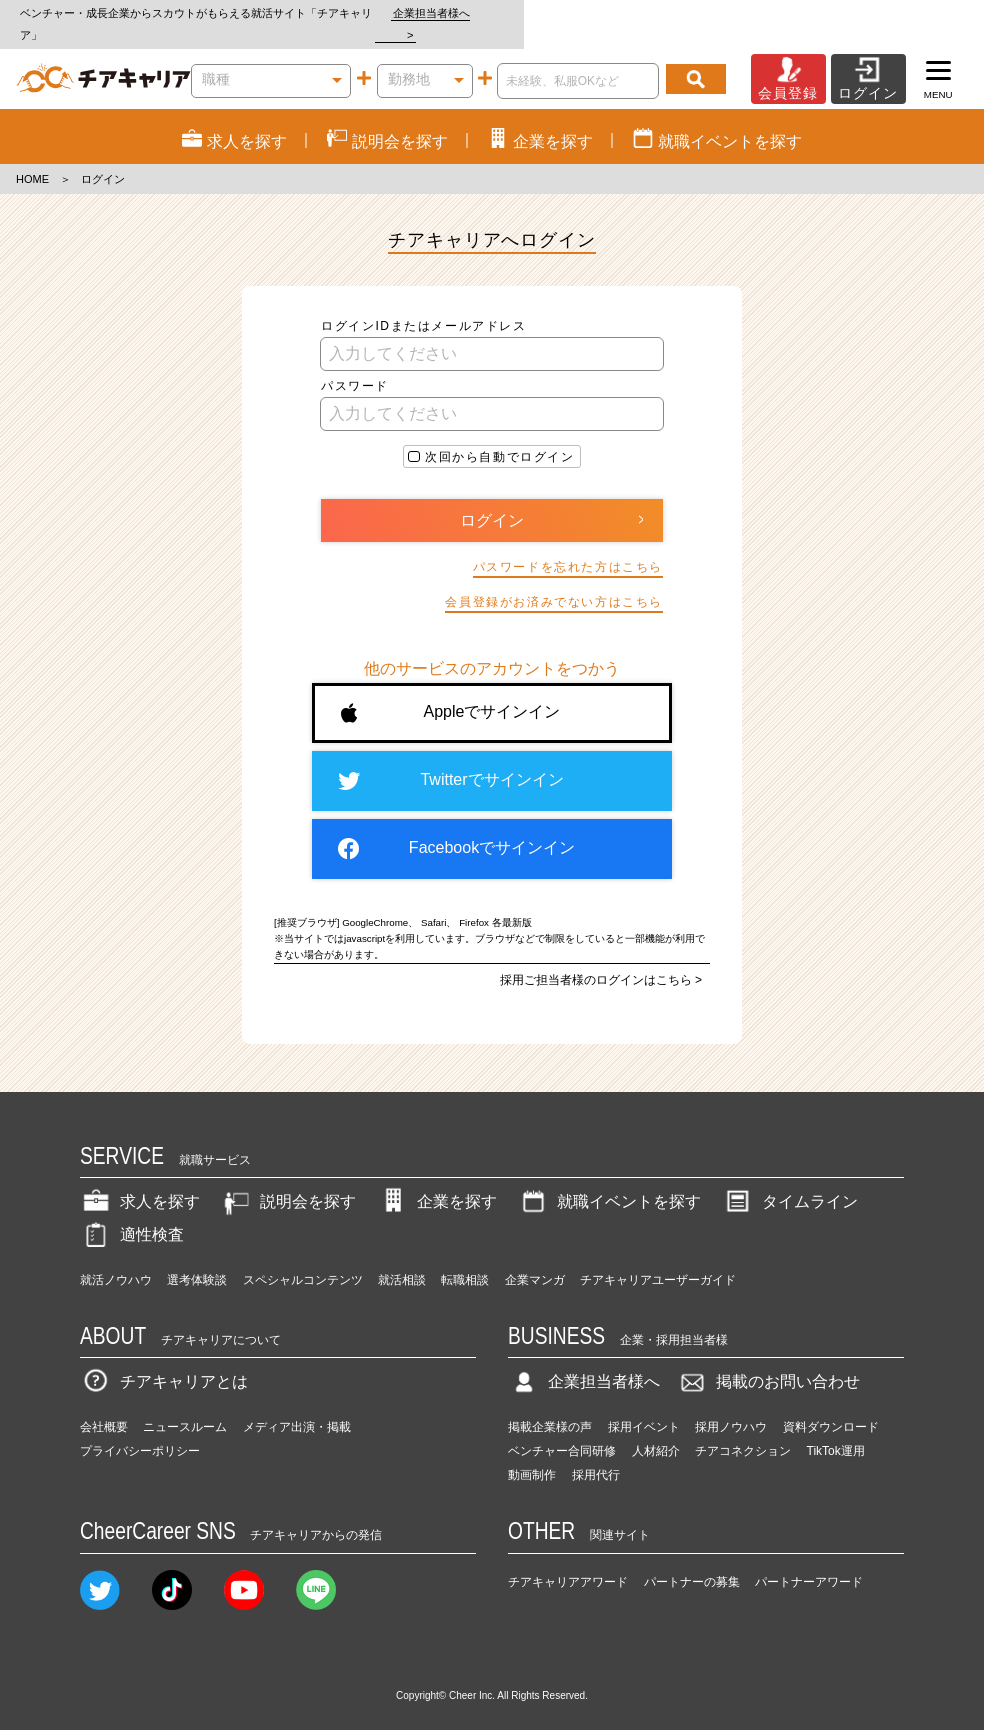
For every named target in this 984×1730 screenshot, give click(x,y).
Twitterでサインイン (450, 759)
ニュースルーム (185, 1406)
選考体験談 (197, 1258)
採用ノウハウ (731, 1406)
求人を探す (140, 1180)
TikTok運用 (836, 1430)
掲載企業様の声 (550, 1406)
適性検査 (132, 1212)
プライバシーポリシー (140, 1430)
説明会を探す (288, 1180)
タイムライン (790, 1180)
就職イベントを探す (609, 1180)
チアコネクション (743, 1430)
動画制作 (532, 1454)
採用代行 (596, 1454)
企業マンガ (535, 1258)
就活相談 (402, 1258)
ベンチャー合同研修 (562, 1430)
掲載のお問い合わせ (768, 1360)
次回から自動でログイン (500, 435)
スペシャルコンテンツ (303, 1258)
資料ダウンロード (831, 1406)
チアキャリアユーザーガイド (658, 1258)
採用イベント (644, 1406)
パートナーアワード (809, 1560)
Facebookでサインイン (456, 827)
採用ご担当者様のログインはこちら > (601, 958)
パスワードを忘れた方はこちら (568, 545)
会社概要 (104, 1406)
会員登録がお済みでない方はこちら (554, 581)
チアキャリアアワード (568, 1560)
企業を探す (437, 1180)
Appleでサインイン (450, 691)
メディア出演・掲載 (297, 1406)
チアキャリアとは (164, 1360)
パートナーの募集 (692, 1560)
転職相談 (465, 1258)
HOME (32, 158)
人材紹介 (656, 1430)
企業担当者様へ (904, 13)
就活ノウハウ (116, 1258)
